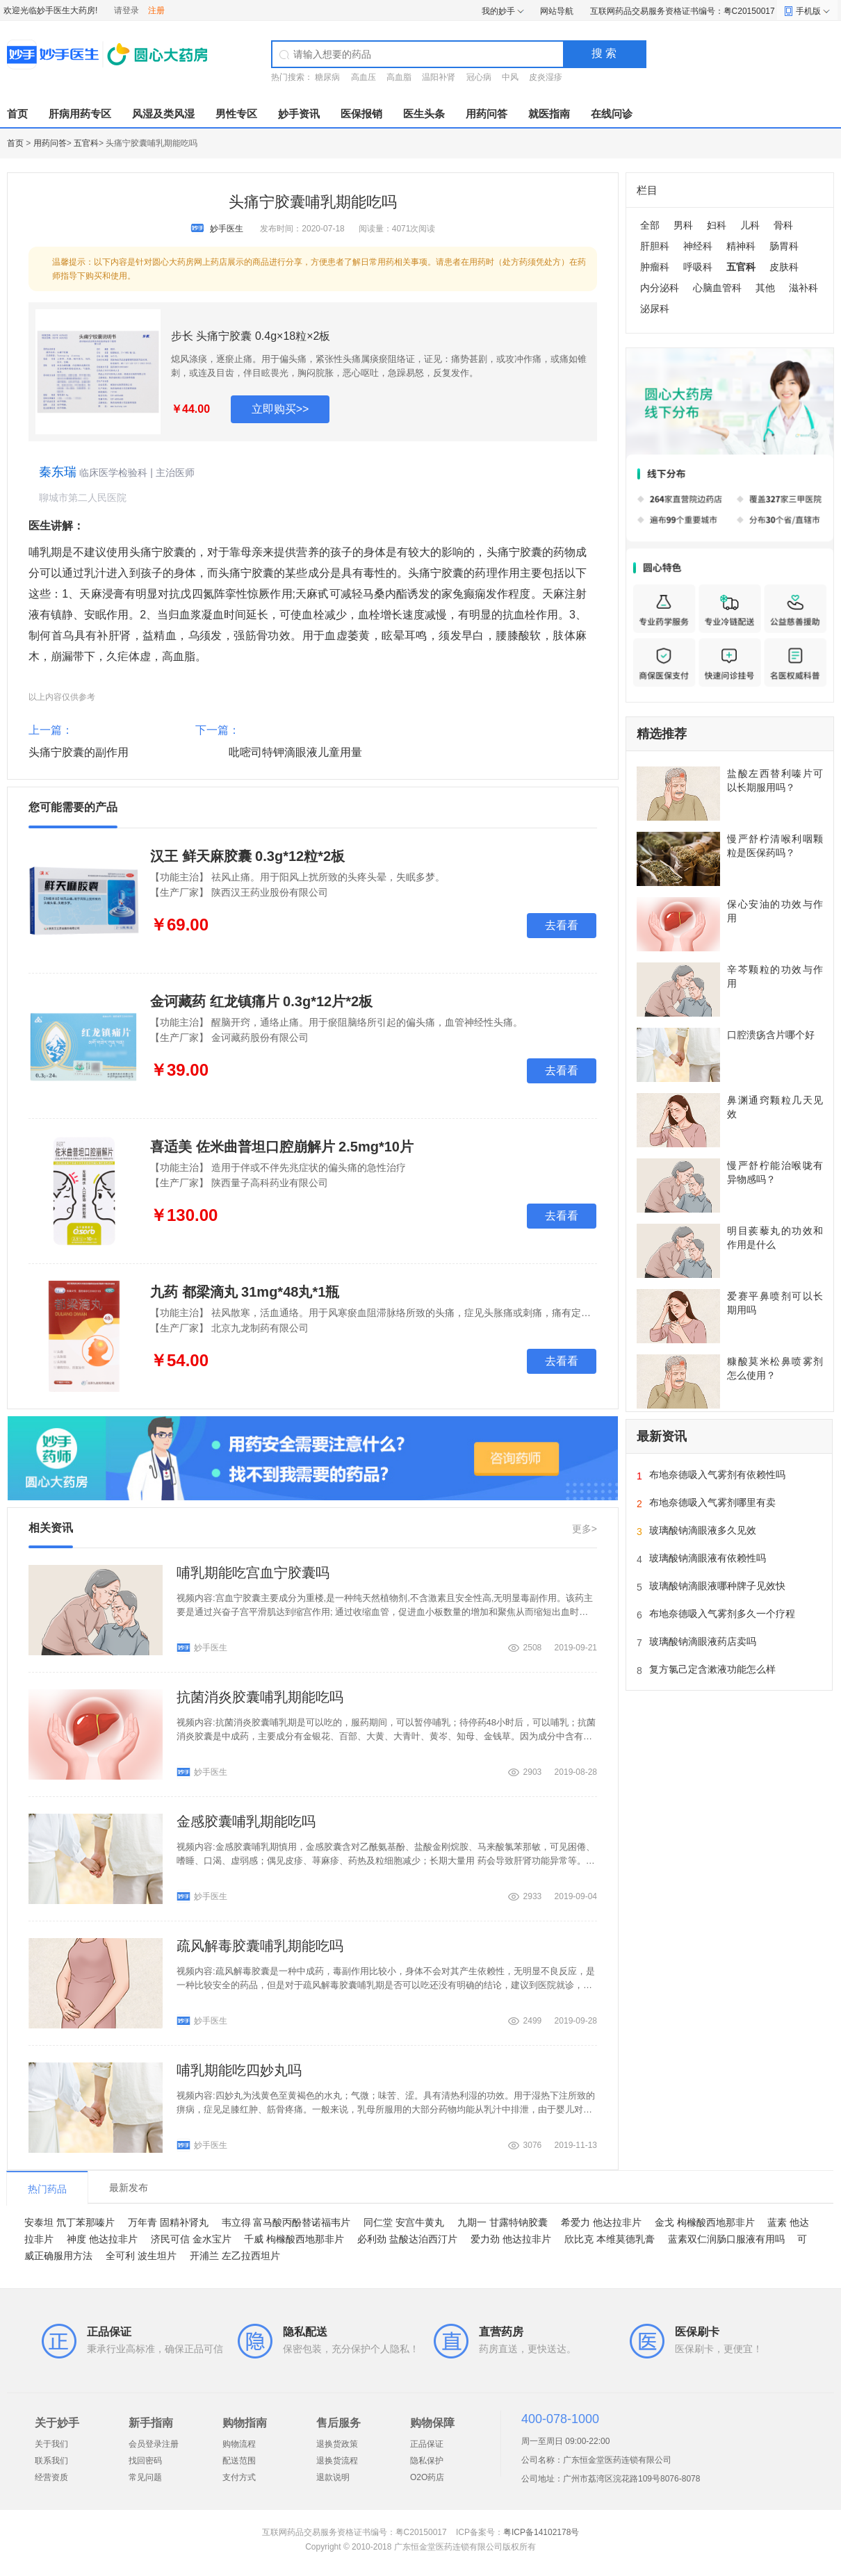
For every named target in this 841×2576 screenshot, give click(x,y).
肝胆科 (654, 246)
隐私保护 (426, 2461)
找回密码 (145, 2461)
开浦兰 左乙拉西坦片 (235, 2255)
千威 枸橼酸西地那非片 (294, 2239)
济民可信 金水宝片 (191, 2239)
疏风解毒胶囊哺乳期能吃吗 (260, 1945)
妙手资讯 (299, 114)
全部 (650, 225)
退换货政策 (337, 2444)
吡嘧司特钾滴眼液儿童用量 (295, 752)
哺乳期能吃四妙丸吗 (239, 2070)
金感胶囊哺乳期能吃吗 (246, 1821)
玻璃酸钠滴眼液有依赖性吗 (707, 1558)
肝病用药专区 (80, 114)
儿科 (750, 225)
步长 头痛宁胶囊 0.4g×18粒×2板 (250, 336)
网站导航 (556, 11)
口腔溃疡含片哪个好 (771, 1034)
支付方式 (239, 2477)
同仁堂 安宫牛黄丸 (404, 2222)
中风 (510, 77)
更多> (584, 1528)
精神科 (741, 246)
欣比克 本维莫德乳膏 (609, 2239)
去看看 (561, 925)
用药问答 (486, 114)
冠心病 (478, 77)
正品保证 (426, 2444)
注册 (156, 10)
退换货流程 (337, 2461)
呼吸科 (697, 266)
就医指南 (549, 114)
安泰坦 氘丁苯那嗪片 (69, 2222)
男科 (683, 225)
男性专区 (236, 114)
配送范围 (239, 2461)
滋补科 (803, 287)
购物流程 (239, 2444)
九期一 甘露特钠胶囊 (502, 2222)
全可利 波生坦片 (141, 2255)
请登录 (126, 10)
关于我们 (51, 2444)
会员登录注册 (154, 2444)
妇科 (716, 225)
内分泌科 (659, 287)
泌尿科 (654, 308)
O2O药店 (427, 2477)
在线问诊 (611, 114)
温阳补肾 (438, 77)
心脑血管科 (717, 287)
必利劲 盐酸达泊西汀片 (407, 2239)
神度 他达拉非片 (102, 2239)
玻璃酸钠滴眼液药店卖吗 (702, 1641)
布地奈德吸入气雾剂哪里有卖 (712, 1502)
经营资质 (51, 2477)
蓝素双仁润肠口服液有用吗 (726, 2239)
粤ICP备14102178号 (541, 2532)
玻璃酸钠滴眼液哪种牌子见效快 (717, 1585)
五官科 (86, 143)
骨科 (783, 225)
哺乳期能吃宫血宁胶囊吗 (253, 1572)
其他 (765, 287)
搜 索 (604, 53)
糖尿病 (327, 77)
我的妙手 (498, 11)
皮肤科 (784, 266)
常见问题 (145, 2477)
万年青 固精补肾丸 (168, 2222)
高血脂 (398, 77)
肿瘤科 (654, 266)
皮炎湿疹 (545, 77)
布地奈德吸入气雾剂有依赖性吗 (717, 1474)
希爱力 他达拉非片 (601, 2222)
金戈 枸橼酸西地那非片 (705, 2222)
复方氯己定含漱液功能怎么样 (712, 1669)
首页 (17, 114)
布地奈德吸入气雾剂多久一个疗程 (722, 1613)
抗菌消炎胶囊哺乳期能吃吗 (260, 1697)
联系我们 (51, 2461)
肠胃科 (784, 246)
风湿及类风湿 (163, 114)
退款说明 (333, 2477)
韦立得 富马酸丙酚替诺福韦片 (286, 2222)
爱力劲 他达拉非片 (511, 2239)
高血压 (363, 77)
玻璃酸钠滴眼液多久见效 (702, 1530)
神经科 (697, 246)
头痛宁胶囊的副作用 (78, 752)
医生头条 (424, 114)
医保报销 (361, 114)
